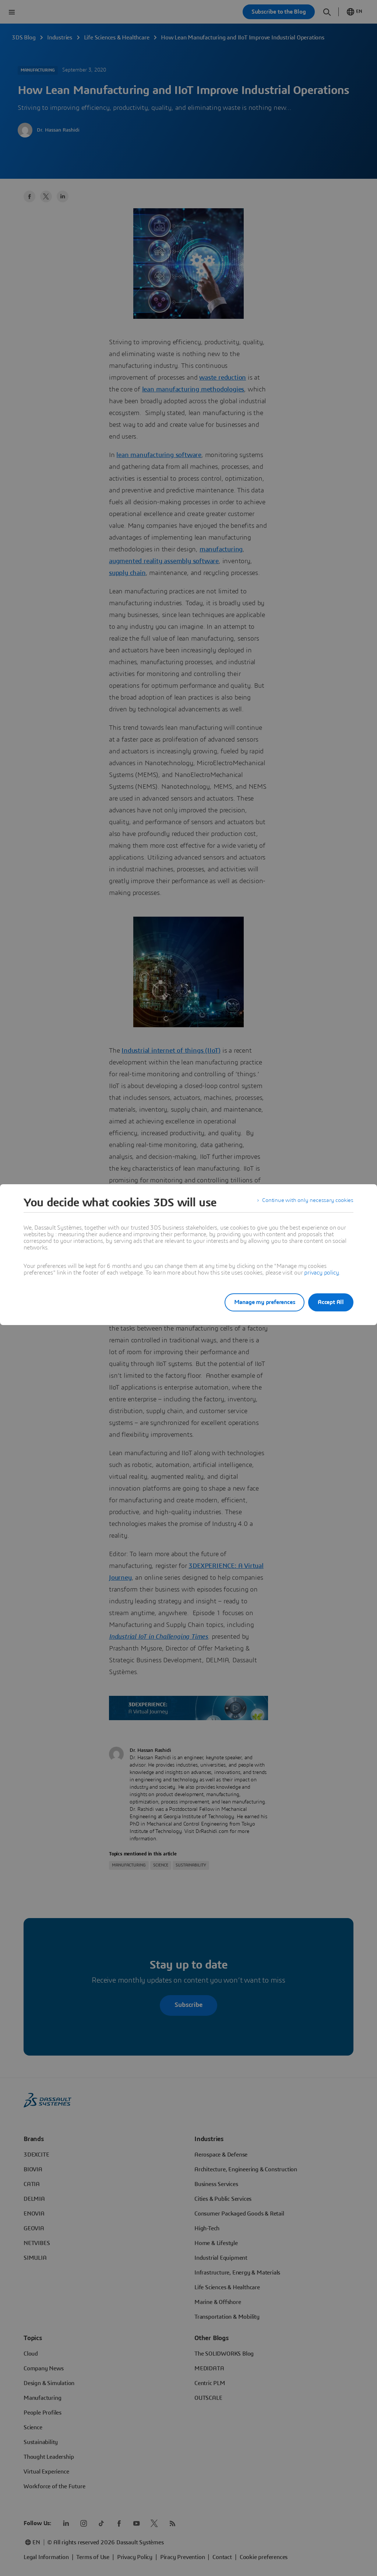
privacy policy (321, 1273)
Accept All (331, 1302)
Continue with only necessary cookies (306, 1203)
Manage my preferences (256, 1302)
